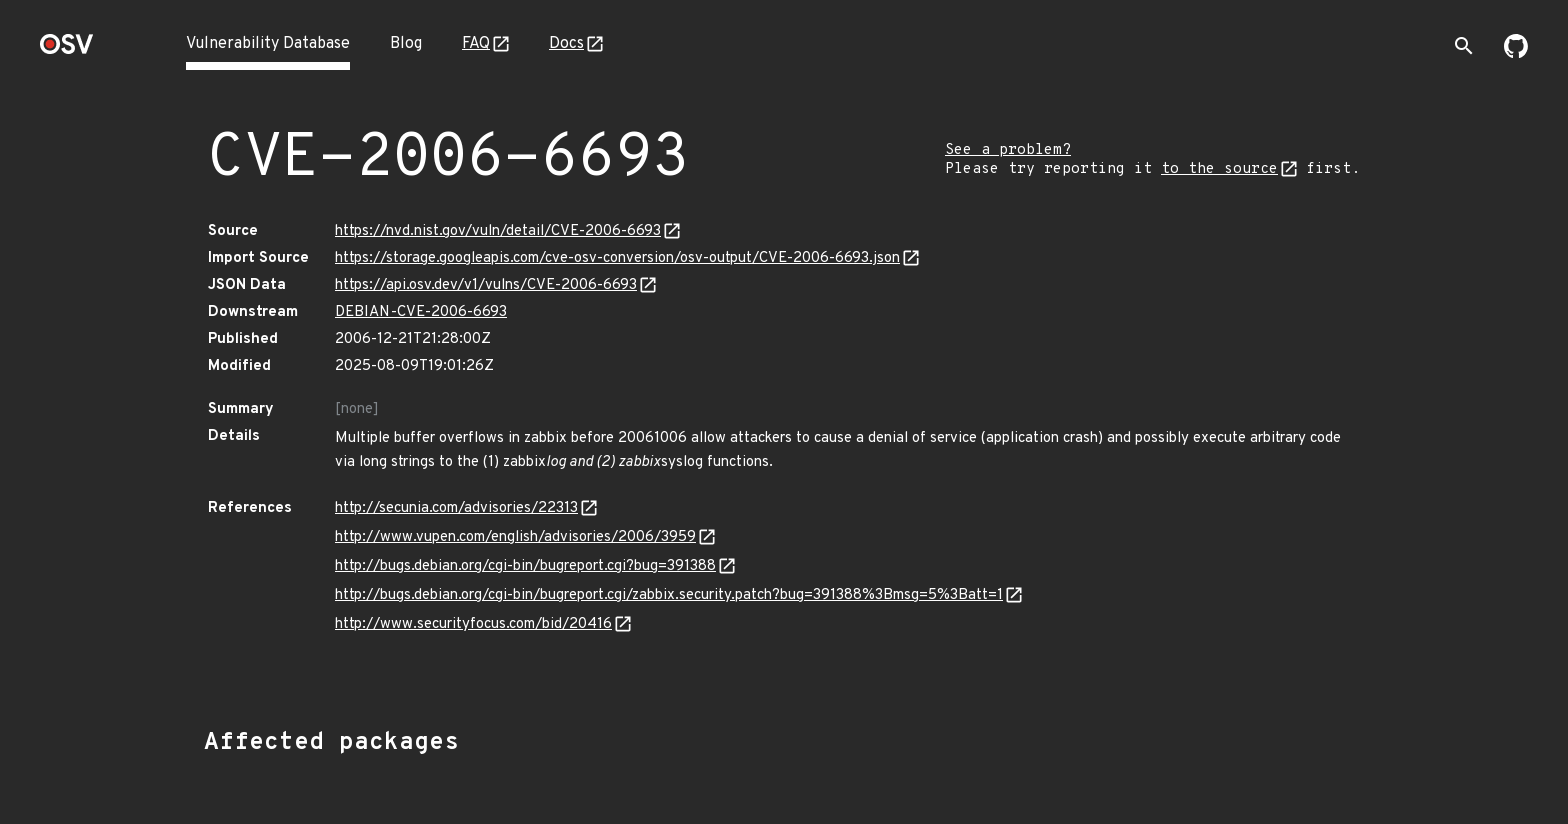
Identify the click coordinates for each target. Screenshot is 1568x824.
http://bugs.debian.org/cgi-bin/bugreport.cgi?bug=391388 (525, 566)
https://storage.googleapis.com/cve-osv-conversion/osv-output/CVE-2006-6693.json (617, 258)
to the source (1219, 169)
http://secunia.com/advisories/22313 (456, 508)
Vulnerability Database (268, 44)
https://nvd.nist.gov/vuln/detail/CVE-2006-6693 (498, 231)
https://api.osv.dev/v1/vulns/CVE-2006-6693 (486, 285)
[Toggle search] (1464, 46)
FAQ (476, 44)
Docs (566, 44)
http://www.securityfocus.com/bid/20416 (473, 624)
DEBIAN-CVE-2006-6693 (421, 312)
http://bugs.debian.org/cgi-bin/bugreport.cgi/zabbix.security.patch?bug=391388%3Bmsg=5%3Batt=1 (669, 595)
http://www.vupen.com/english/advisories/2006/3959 (515, 537)
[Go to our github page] (1516, 54)
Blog (406, 44)
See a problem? (1008, 150)
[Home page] (67, 50)
